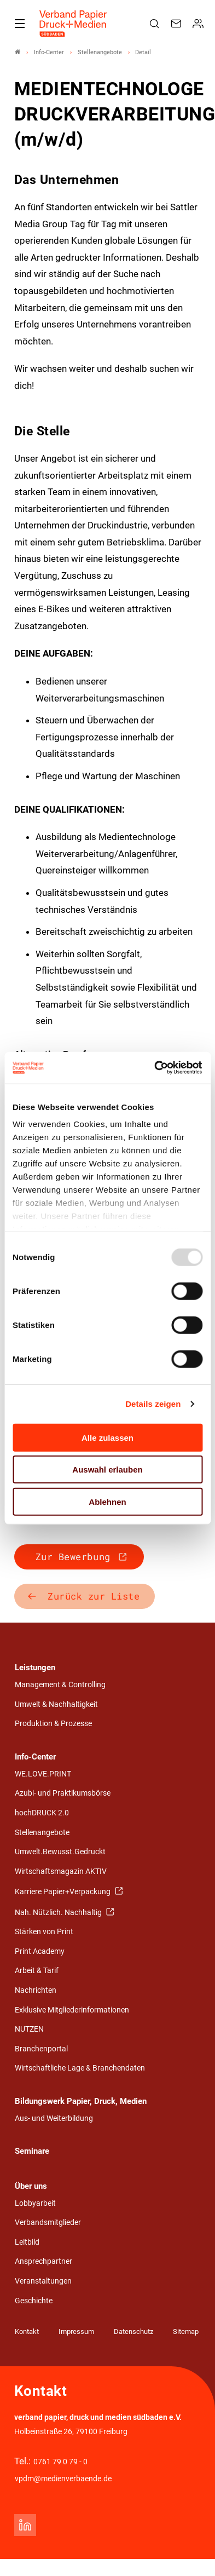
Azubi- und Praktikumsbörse (63, 1793)
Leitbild (27, 2242)
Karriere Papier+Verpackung (63, 1891)
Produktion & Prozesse (53, 1723)
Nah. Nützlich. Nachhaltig (59, 1912)
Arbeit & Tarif (37, 1970)
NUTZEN (29, 2029)
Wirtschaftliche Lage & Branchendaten (80, 2068)
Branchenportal (41, 2049)
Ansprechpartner (43, 2261)
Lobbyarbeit (35, 2203)
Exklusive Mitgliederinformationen (72, 2010)
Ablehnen (107, 1501)
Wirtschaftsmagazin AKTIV (61, 1871)
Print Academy (40, 1951)
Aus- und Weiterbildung (54, 2118)
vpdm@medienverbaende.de (63, 2478)
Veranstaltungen (43, 2281)
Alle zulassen (107, 1437)
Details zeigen (153, 1403)
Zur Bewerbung (73, 1556)
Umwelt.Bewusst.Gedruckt (60, 1851)
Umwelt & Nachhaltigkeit (56, 1704)
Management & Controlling (60, 1684)
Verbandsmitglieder (48, 2222)
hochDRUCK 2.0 (42, 1813)
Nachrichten (35, 1990)
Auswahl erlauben (107, 1469)
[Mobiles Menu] (19, 23)
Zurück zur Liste (94, 1596)
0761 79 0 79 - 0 (60, 2461)
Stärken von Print (44, 1931)
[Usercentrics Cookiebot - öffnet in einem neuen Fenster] (154, 1068)
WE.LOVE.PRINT (43, 1774)
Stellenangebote (42, 1832)
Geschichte (34, 2300)
